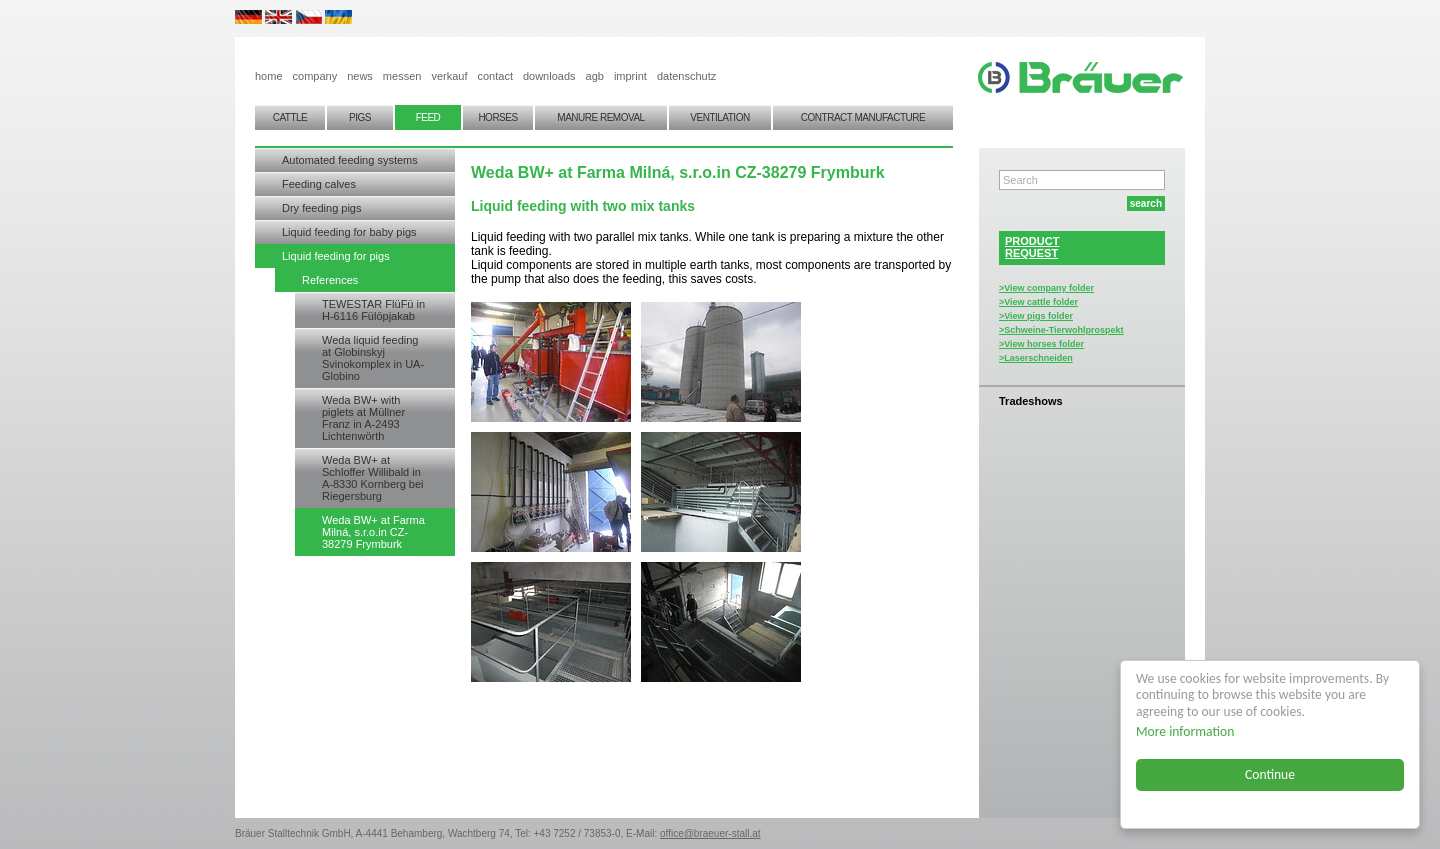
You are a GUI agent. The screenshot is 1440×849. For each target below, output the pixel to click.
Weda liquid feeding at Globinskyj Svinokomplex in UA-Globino (373, 358)
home (269, 76)
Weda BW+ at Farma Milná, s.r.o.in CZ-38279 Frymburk (373, 532)
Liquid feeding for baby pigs (349, 232)
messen (402, 76)
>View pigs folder (1036, 316)
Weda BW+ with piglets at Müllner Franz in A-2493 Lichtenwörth (363, 418)
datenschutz (686, 76)
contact (494, 76)
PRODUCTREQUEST (1032, 247)
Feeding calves (319, 184)
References (330, 280)
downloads (549, 76)
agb (595, 76)
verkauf (449, 76)
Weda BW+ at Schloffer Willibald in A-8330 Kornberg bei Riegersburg (373, 478)
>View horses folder (1041, 344)
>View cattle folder (1038, 302)
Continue (1270, 774)
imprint (630, 76)
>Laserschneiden (1036, 358)
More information (1185, 731)
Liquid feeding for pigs (336, 256)
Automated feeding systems (350, 160)
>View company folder (1046, 288)
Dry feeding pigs (322, 208)
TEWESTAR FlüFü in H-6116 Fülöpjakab (373, 310)
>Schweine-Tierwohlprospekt (1061, 330)
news (360, 76)
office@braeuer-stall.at (710, 833)
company (315, 76)
